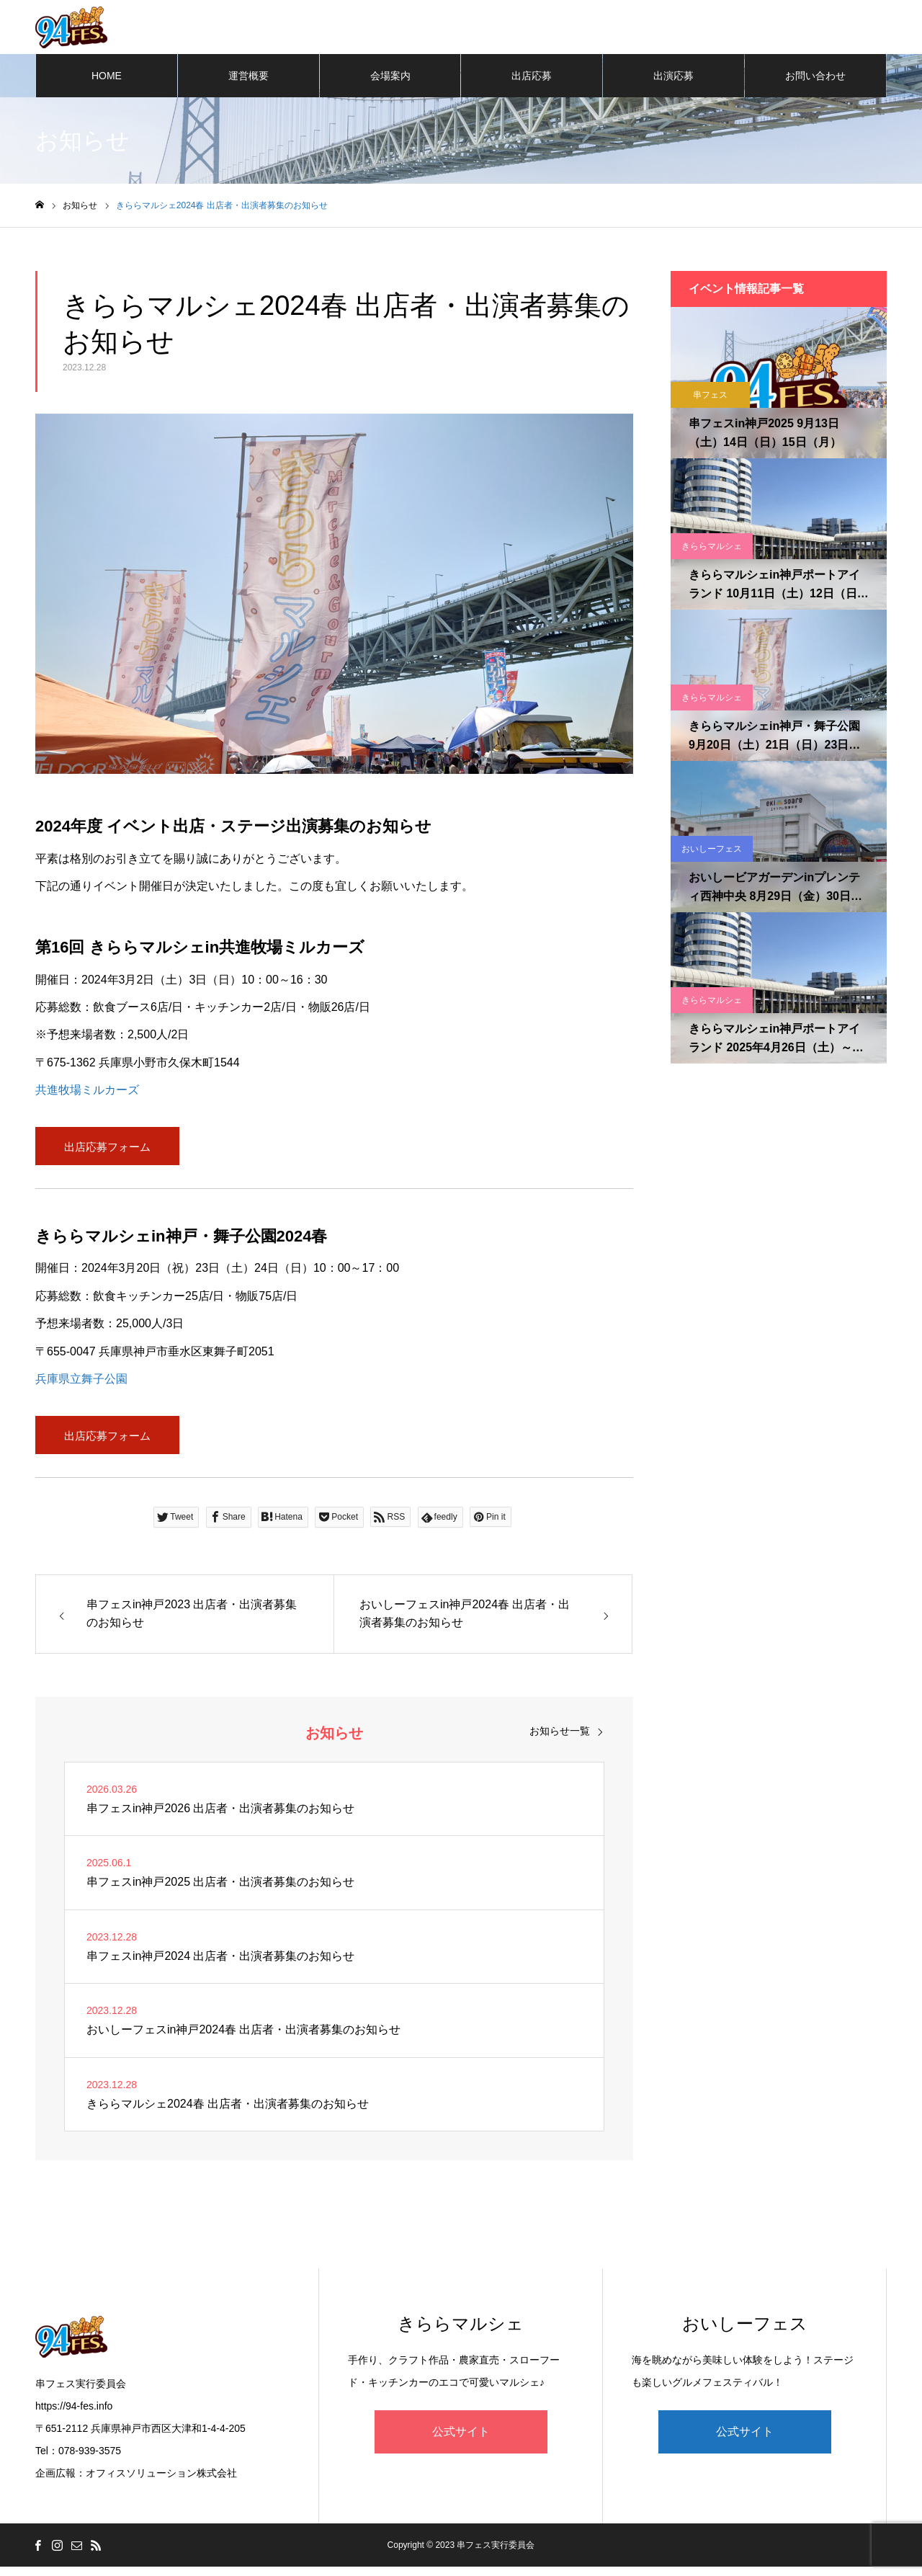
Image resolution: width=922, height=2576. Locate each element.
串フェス (710, 398)
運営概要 (248, 79)
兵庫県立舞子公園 (81, 1384)
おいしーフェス (711, 852)
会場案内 (390, 79)
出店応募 (531, 79)
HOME (106, 79)
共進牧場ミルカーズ (87, 1093)
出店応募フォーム (107, 1151)
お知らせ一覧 (559, 1739)
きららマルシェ (711, 550)
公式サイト (461, 2440)
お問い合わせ (815, 79)
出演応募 (673, 79)
